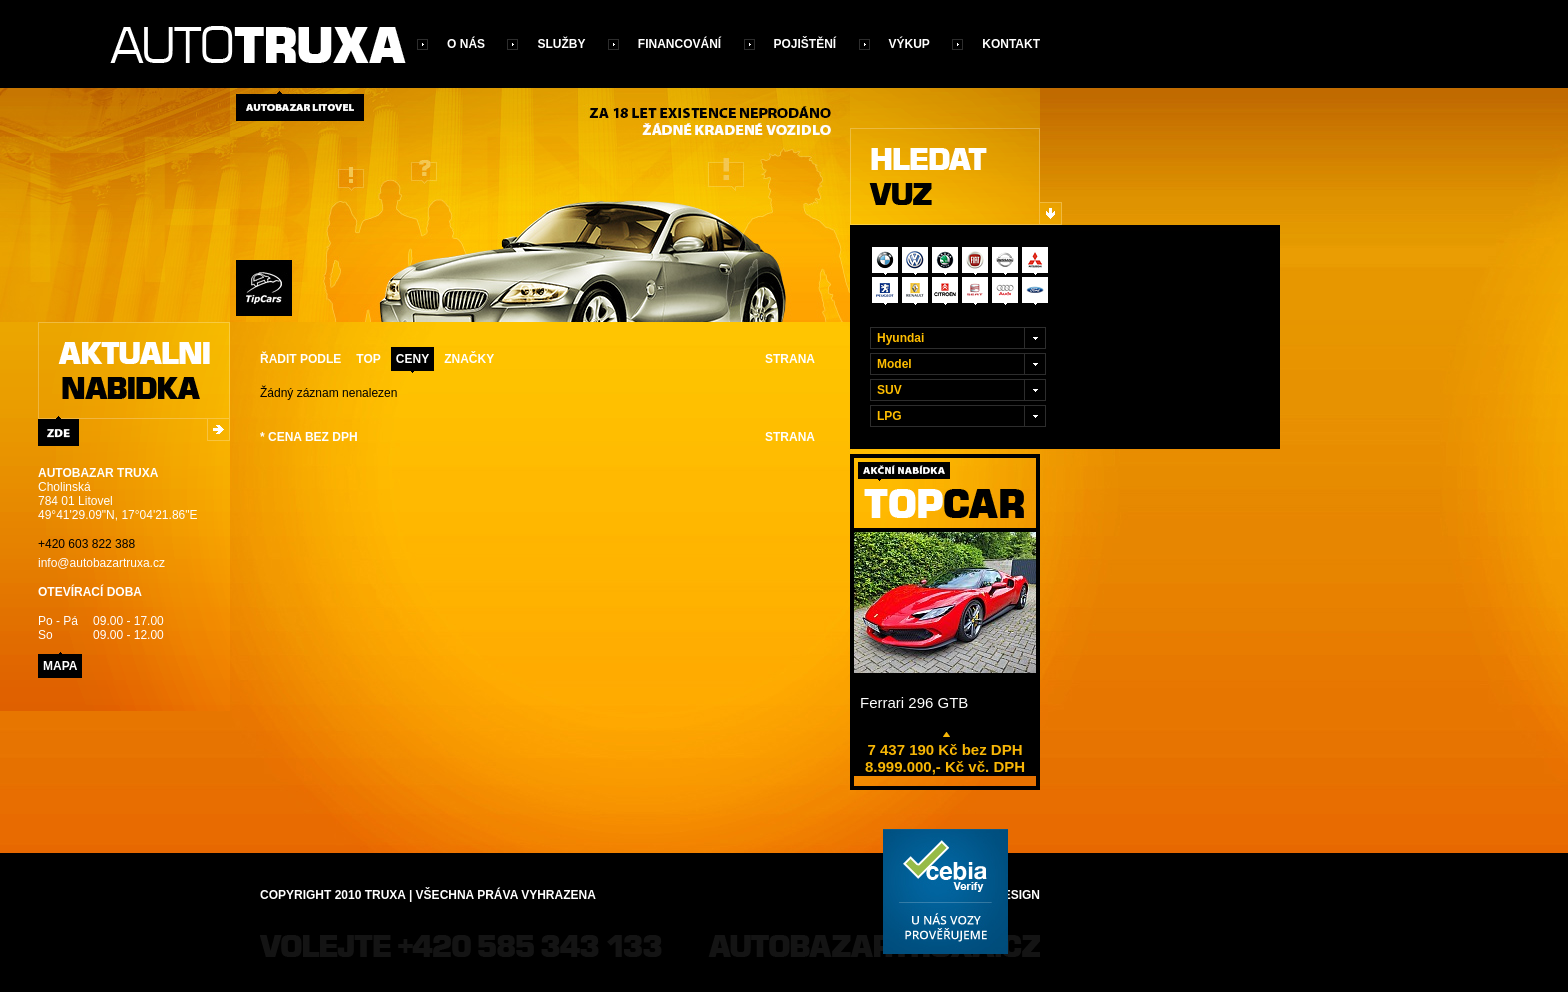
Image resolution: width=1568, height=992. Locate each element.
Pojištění (805, 44)
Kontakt (1011, 44)
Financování (679, 44)
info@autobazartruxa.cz (101, 563)
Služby (561, 44)
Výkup (909, 44)
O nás (466, 44)
